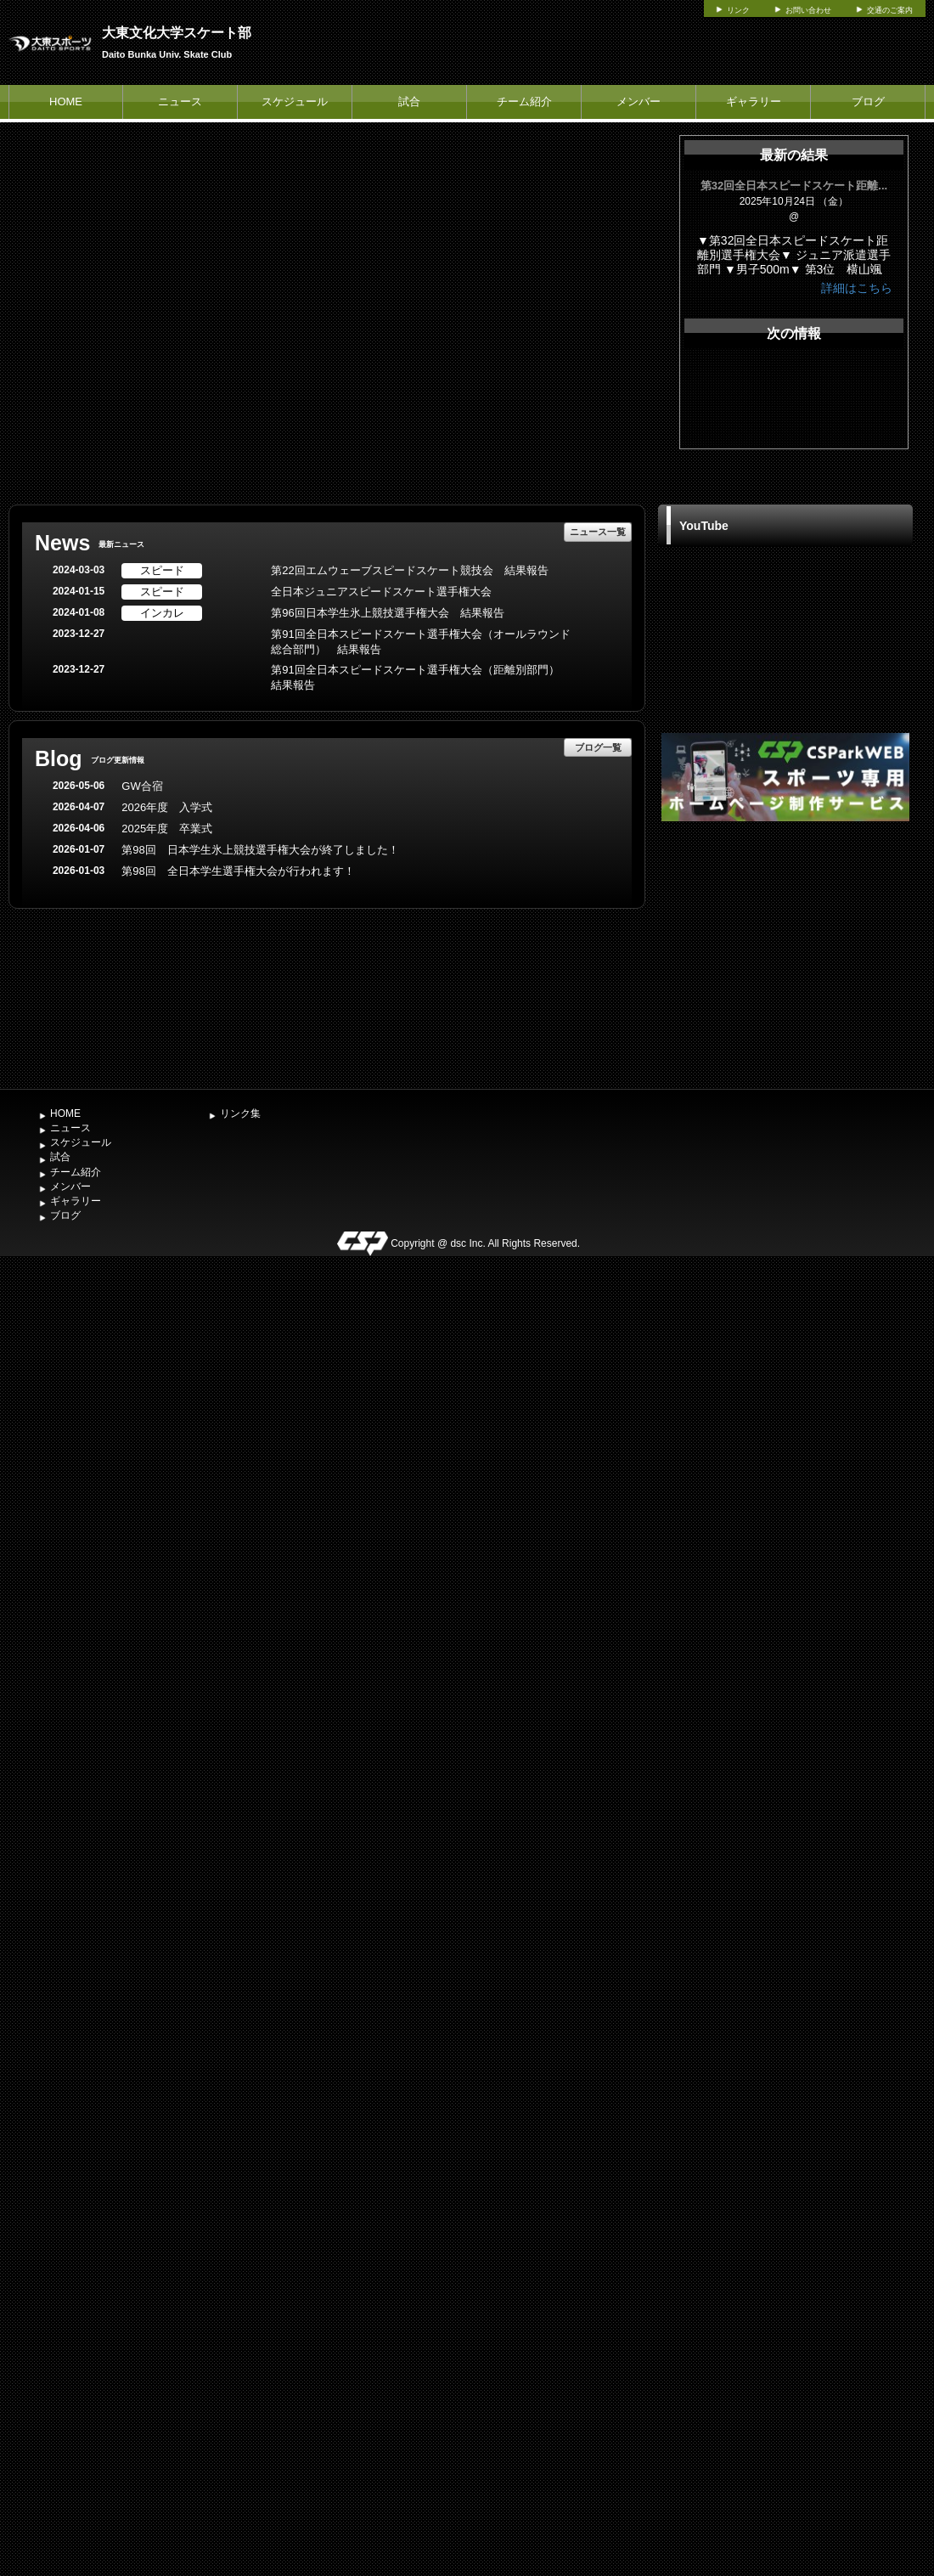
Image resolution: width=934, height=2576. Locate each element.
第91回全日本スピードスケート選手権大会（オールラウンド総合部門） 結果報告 (420, 642)
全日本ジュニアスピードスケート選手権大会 (381, 591)
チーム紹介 (524, 101)
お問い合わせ (808, 10)
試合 (409, 101)
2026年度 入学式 (166, 807)
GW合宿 (141, 786)
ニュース (180, 101)
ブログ (868, 101)
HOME (65, 101)
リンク (738, 10)
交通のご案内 (890, 10)
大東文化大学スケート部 (176, 32)
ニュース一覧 (598, 532)
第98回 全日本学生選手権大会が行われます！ (237, 871)
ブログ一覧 (598, 747)
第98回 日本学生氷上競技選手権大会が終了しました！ (259, 849)
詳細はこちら (856, 288)
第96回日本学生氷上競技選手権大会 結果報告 (387, 612)
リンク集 (240, 1113)
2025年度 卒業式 (166, 828)
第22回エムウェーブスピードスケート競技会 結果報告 (409, 570)
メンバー (638, 101)
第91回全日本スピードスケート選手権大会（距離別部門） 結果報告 (420, 677)
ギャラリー (753, 101)
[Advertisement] (785, 953)
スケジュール (295, 101)
